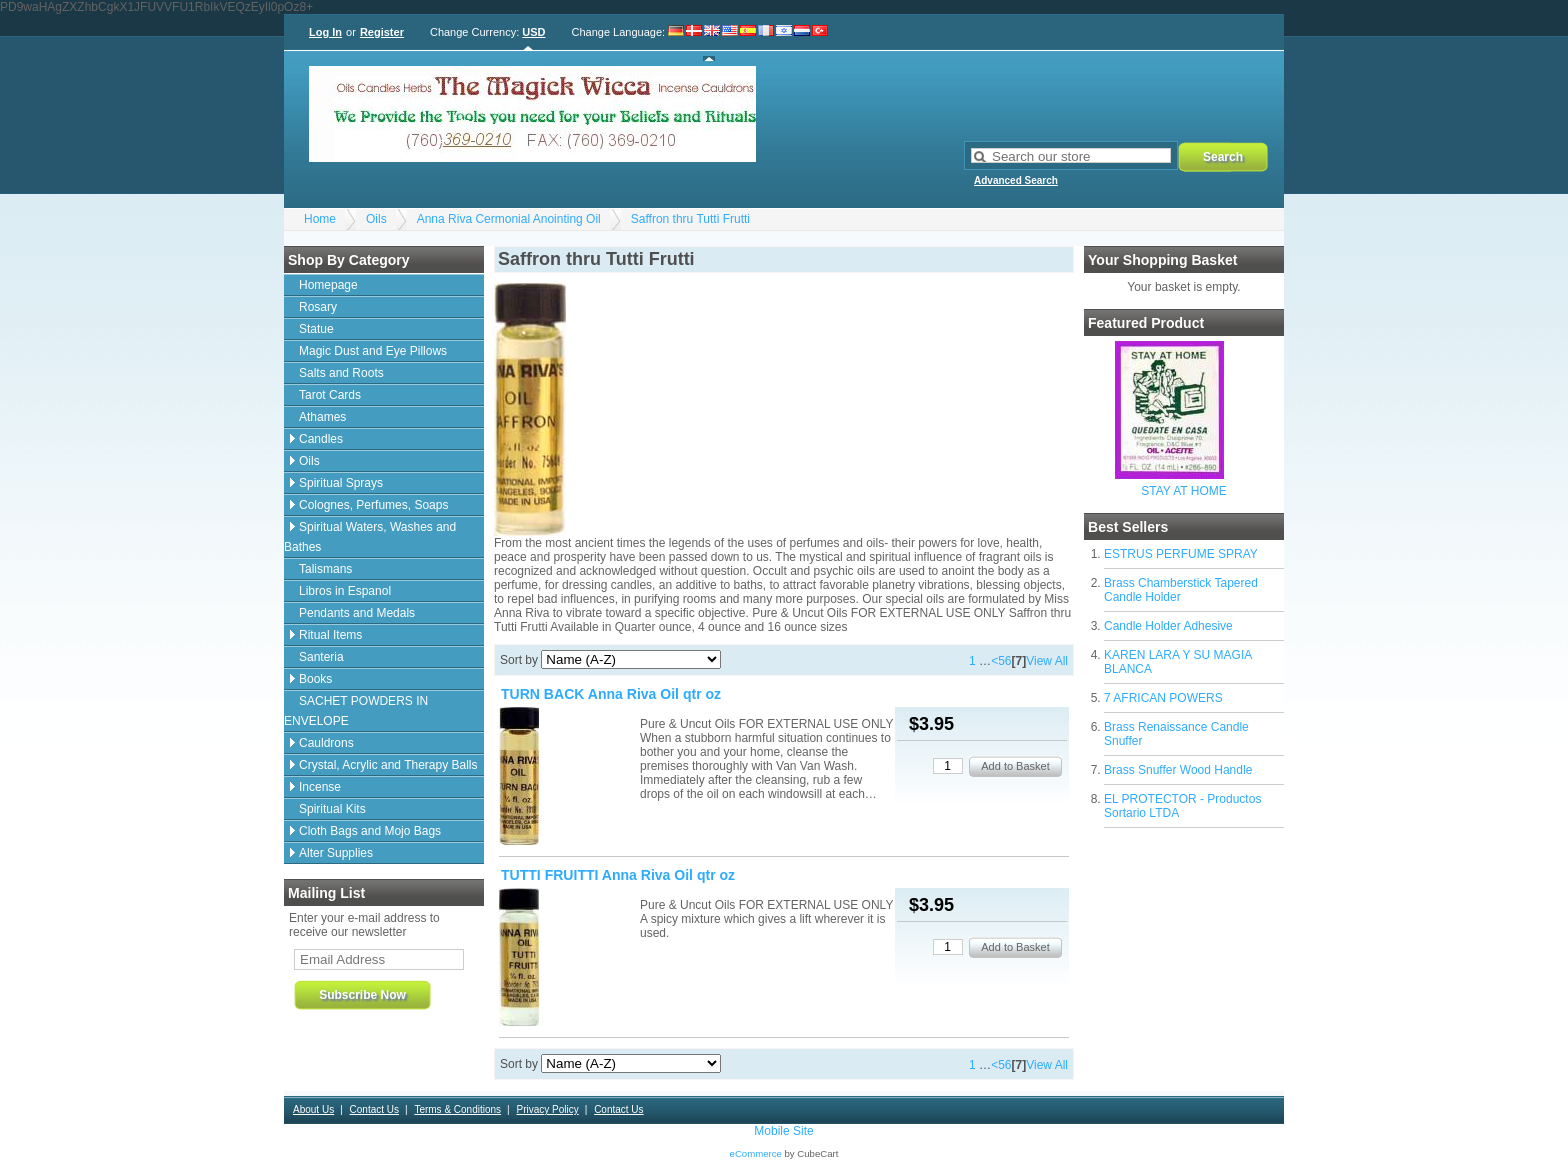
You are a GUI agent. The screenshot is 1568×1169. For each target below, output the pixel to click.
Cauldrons (326, 743)
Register (382, 32)
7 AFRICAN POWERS (1163, 698)
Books (315, 679)
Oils (376, 219)
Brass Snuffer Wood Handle (1178, 770)
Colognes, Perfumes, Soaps (373, 505)
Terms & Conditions (457, 1109)
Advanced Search (1016, 180)
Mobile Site (783, 1131)
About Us (313, 1109)
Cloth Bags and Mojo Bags (370, 831)
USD (533, 32)
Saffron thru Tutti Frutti (690, 219)
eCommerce (756, 1153)
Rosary (318, 307)
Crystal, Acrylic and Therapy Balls (388, 765)
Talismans (325, 569)
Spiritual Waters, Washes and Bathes (370, 537)
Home (320, 219)
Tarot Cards (330, 395)
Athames (322, 417)
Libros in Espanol (345, 591)
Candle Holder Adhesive (1168, 626)
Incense (320, 787)
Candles (321, 439)
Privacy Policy (547, 1109)
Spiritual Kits (332, 809)
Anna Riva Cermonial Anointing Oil (509, 219)
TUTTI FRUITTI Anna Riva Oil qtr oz (618, 875)
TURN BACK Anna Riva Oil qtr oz (611, 694)
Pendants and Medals (357, 613)
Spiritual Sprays (341, 483)
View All (1047, 661)
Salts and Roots (341, 373)
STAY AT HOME (1184, 491)
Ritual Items (330, 635)
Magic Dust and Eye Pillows (373, 351)
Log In (325, 32)
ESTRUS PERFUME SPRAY (1181, 554)
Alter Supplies (336, 853)
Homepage (328, 285)
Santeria (321, 657)
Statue (316, 329)
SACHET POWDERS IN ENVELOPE (356, 711)
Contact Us (374, 1109)
